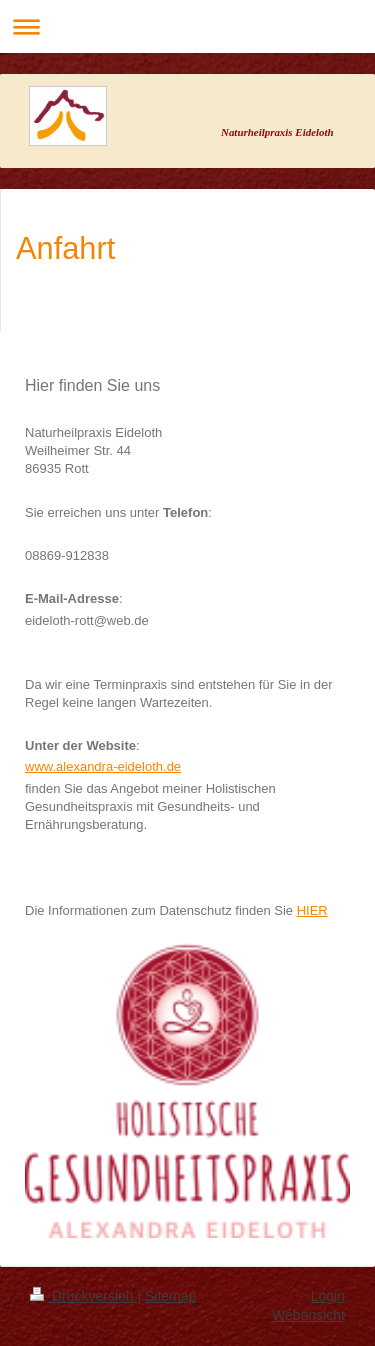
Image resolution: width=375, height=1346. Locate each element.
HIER (312, 910)
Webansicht (308, 1315)
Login (328, 1296)
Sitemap (170, 1296)
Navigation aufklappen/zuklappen (187, 26)
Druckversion (83, 1296)
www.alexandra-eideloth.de (103, 766)
